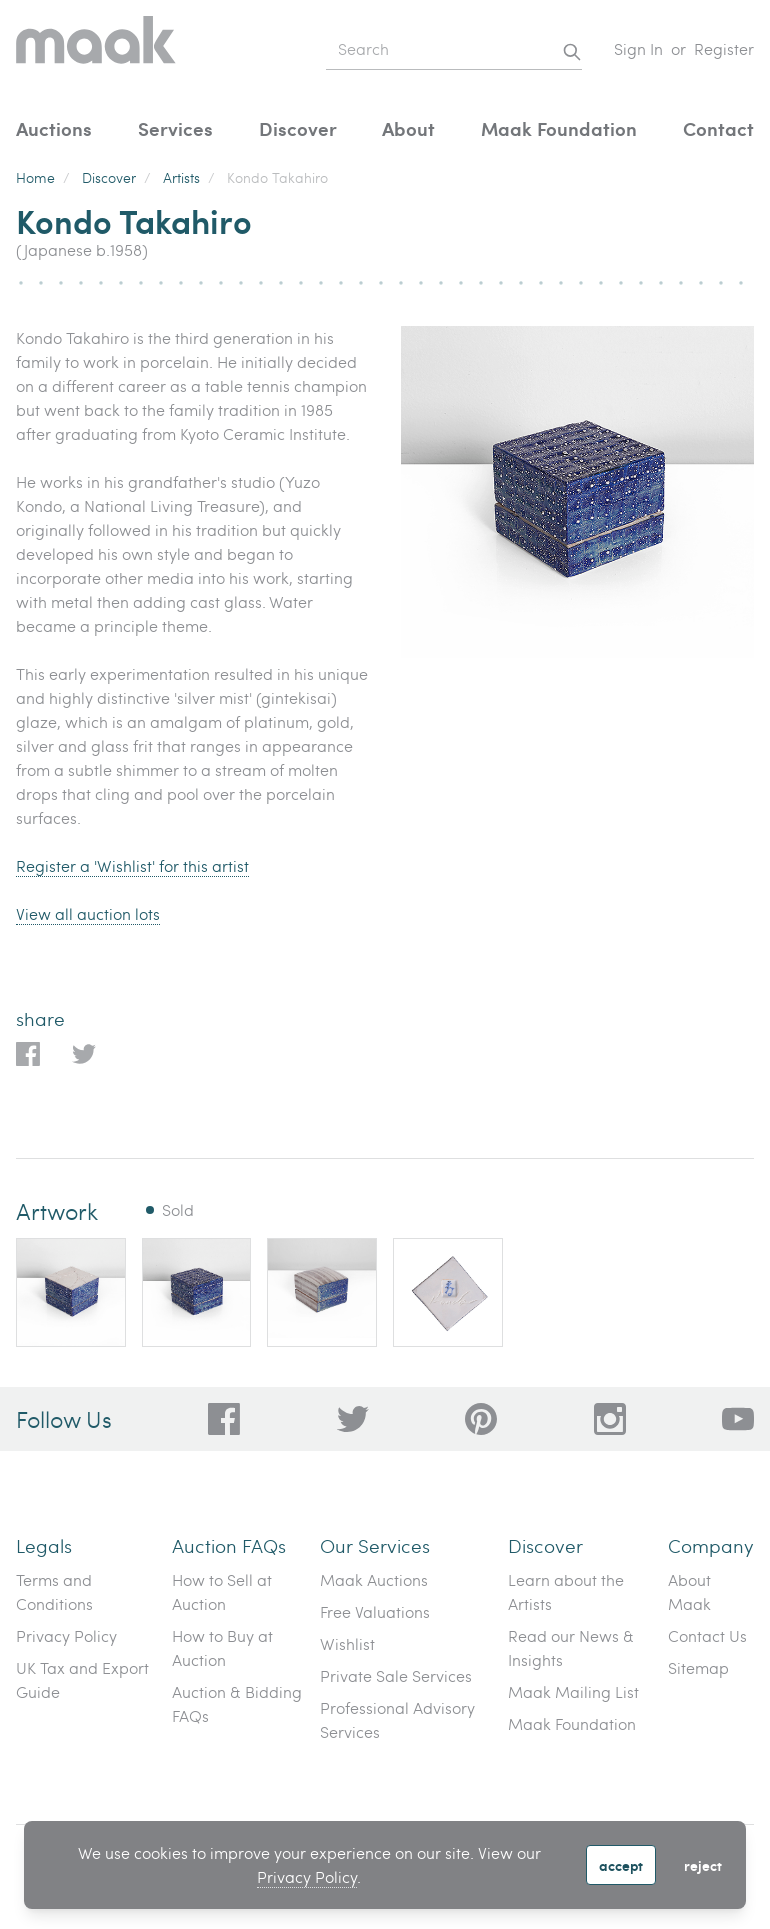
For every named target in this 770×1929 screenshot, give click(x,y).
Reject (703, 1865)
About (408, 128)
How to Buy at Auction (222, 1647)
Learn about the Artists (566, 1591)
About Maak (689, 1591)
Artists (181, 177)
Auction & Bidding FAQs (237, 1703)
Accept (621, 1865)
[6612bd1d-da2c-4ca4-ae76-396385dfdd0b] (738, 1419)
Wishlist (347, 1643)
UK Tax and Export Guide (82, 1679)
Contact (718, 128)
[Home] (96, 49)
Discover (298, 128)
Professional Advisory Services (397, 1719)
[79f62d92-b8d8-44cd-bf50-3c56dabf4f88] (353, 1419)
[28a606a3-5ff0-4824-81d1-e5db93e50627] (610, 1419)
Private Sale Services (396, 1675)
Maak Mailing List (573, 1691)
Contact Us (707, 1635)
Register (724, 48)
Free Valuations (375, 1611)
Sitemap (698, 1667)
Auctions (54, 128)
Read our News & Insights (571, 1647)
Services (175, 128)
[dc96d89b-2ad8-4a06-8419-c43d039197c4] (224, 1419)
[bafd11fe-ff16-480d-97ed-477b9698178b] (481, 1419)
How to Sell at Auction (222, 1591)
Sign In (638, 48)
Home (35, 177)
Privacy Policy (307, 1876)
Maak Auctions (374, 1579)
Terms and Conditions (54, 1591)
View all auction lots (88, 913)
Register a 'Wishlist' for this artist (132, 865)
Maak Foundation (559, 128)
